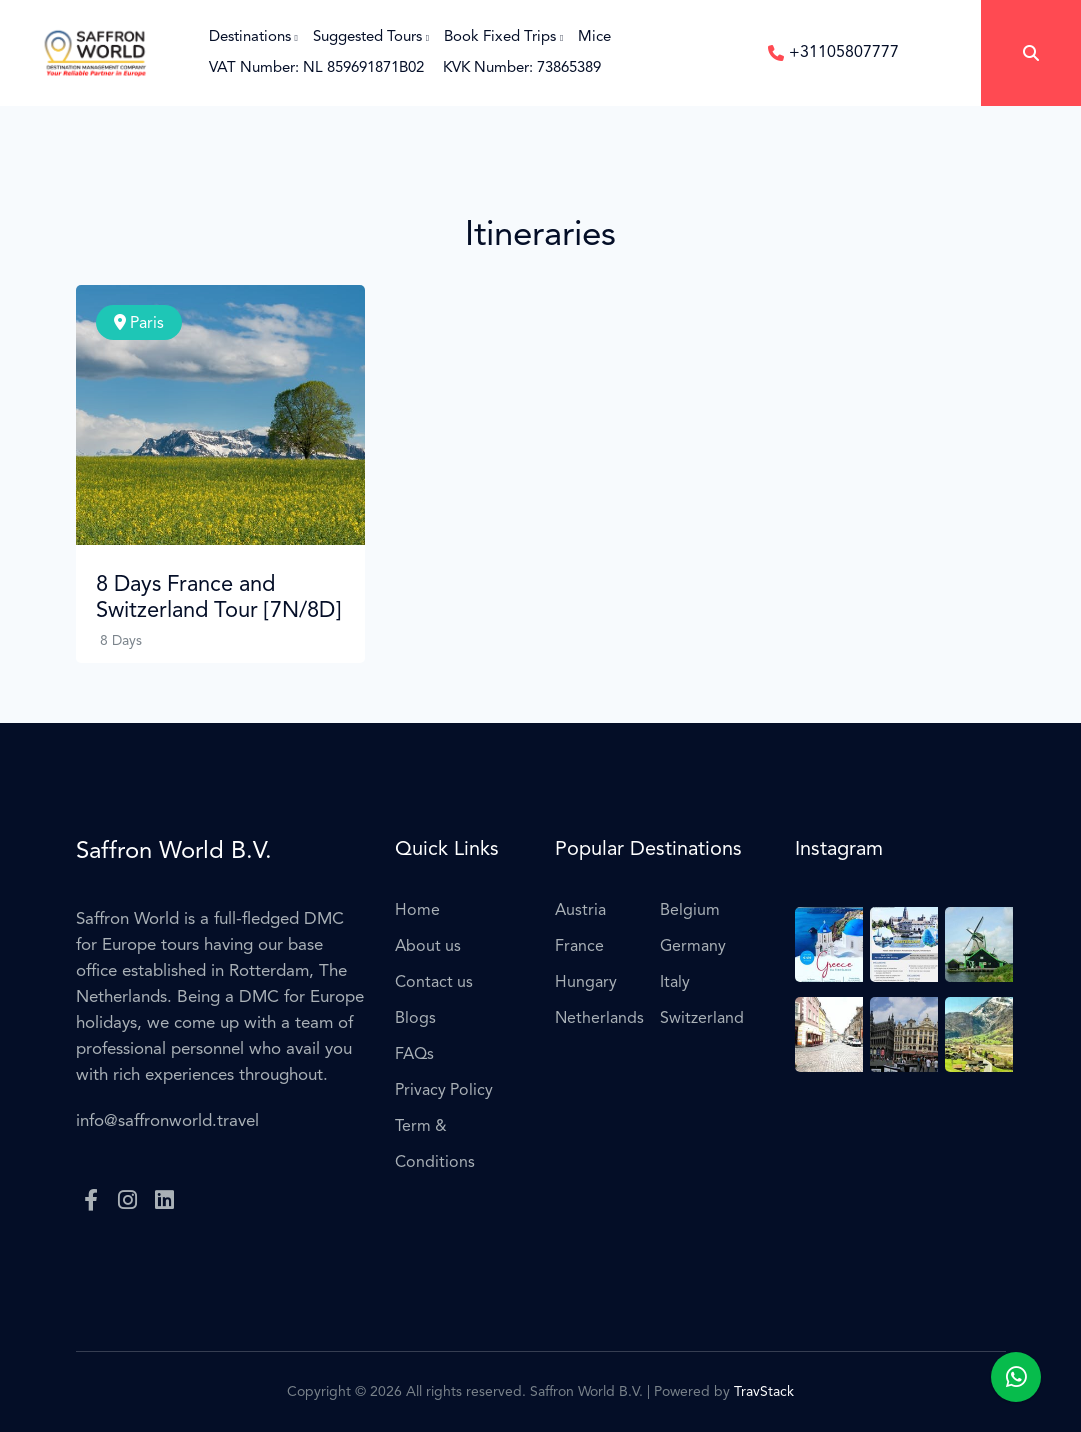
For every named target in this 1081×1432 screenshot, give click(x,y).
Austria (580, 911)
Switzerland (702, 1019)
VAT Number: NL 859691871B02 (316, 68)
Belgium (690, 911)
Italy (675, 983)
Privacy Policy (444, 1091)
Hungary (586, 983)
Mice (594, 37)
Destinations (253, 37)
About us (428, 947)
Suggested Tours (371, 37)
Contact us (434, 983)
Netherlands (599, 1019)
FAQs (414, 1055)
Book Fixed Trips (503, 37)
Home (417, 911)
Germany (693, 947)
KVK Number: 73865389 (522, 68)
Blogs (415, 1019)
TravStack (764, 1392)
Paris (139, 323)
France (579, 947)
